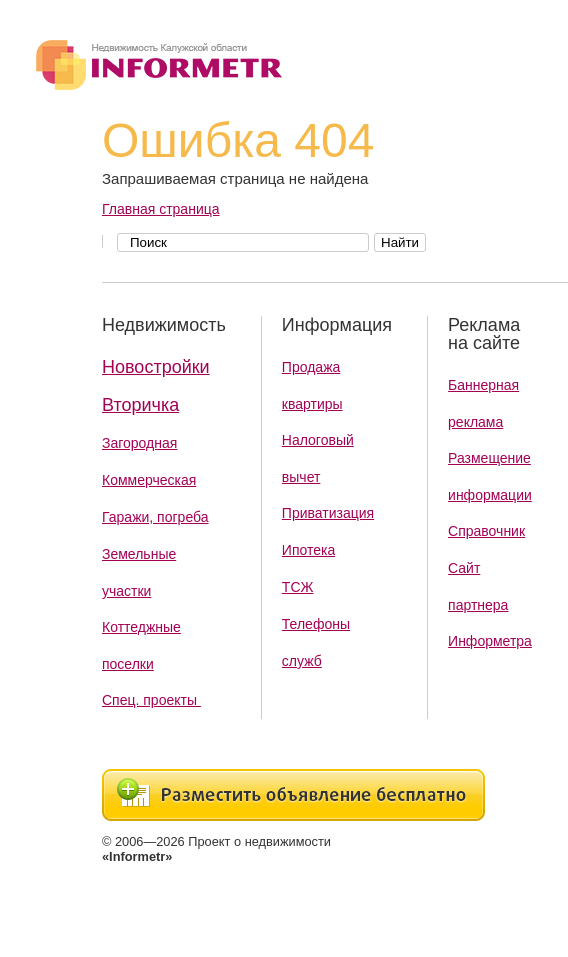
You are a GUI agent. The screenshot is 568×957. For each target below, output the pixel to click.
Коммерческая (149, 480)
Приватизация (328, 513)
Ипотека (308, 550)
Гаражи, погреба (155, 517)
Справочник (486, 531)
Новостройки (156, 367)
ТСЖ (298, 587)
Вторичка (140, 405)
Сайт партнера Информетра (490, 604)
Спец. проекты (151, 700)
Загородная (139, 443)
